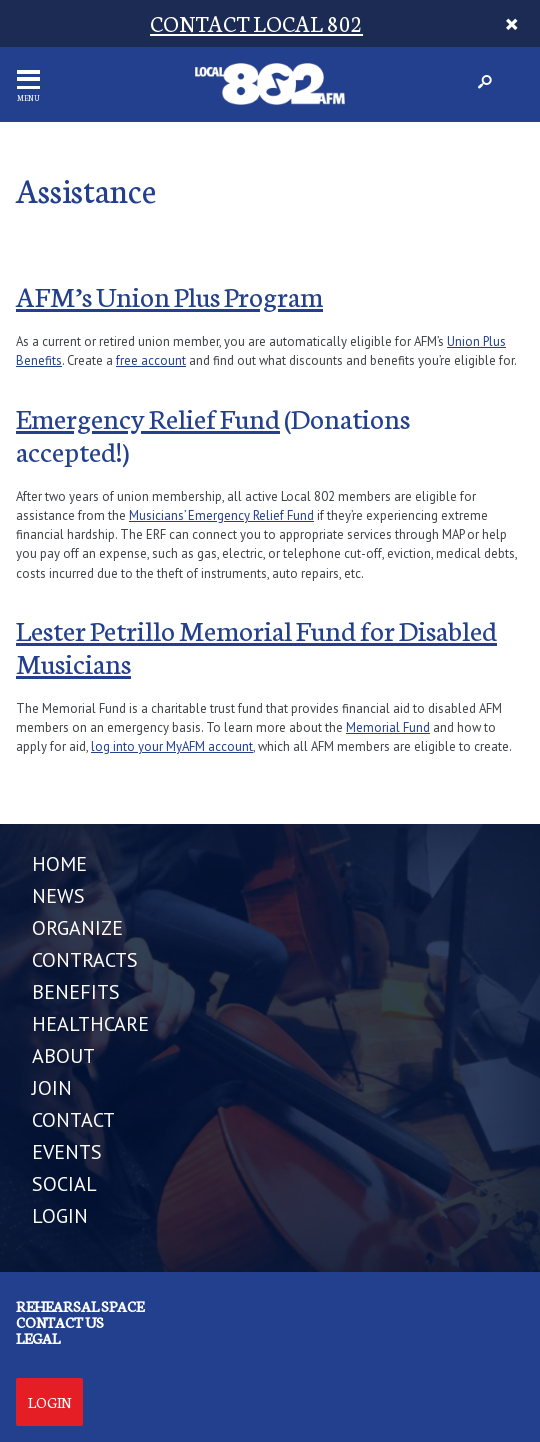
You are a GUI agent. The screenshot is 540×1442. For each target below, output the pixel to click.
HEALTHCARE (90, 1024)
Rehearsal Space (80, 1306)
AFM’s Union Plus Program (169, 295)
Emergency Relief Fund (148, 417)
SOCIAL (64, 1184)
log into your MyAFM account (172, 746)
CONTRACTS (85, 960)
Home (59, 864)
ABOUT (63, 1056)
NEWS (58, 896)
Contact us (60, 1322)
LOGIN (60, 1216)
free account (151, 360)
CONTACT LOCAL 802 (256, 22)
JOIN (52, 1088)
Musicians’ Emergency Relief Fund (221, 515)
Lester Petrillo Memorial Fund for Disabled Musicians (256, 645)
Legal (38, 1338)
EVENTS (67, 1152)
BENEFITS (76, 992)
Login (49, 1402)
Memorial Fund (388, 727)
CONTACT (73, 1120)
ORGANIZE (77, 928)
